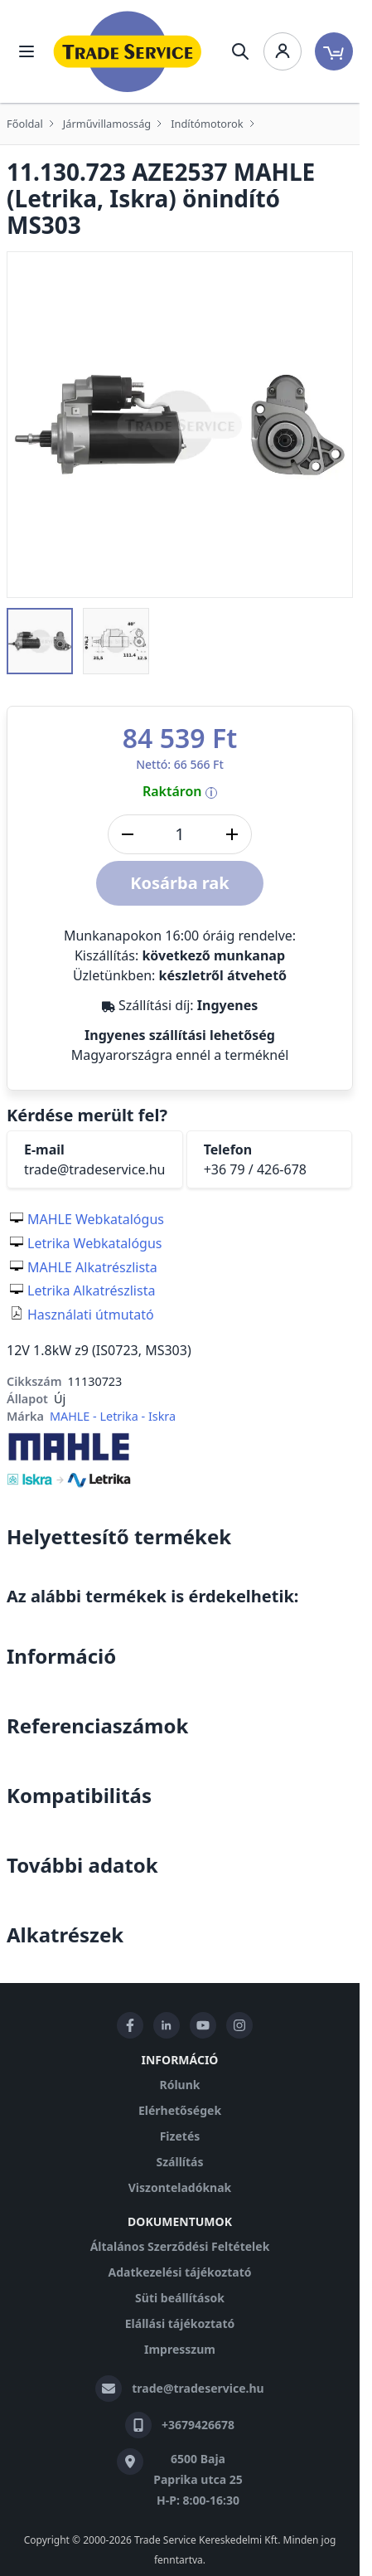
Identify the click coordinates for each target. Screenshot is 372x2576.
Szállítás (179, 2162)
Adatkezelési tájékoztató (179, 2272)
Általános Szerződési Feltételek (180, 2246)
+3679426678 (198, 2425)
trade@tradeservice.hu (95, 1169)
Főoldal (25, 123)
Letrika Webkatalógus (94, 1243)
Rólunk (180, 2084)
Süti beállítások (180, 2298)
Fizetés (180, 2136)
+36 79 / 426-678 (255, 1169)
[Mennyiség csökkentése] (127, 834)
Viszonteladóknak (180, 2187)
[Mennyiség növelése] (232, 834)
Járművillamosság (107, 123)
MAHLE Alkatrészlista (92, 1267)
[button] (40, 641)
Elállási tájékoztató (179, 2323)
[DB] (180, 834)
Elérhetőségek (179, 2110)
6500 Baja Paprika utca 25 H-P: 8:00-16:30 (198, 2479)
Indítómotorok (207, 123)
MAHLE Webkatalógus (95, 1219)
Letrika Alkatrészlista (91, 1290)
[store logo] (127, 51)
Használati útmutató (90, 1314)
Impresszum (179, 2349)
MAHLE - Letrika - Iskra (113, 1416)
